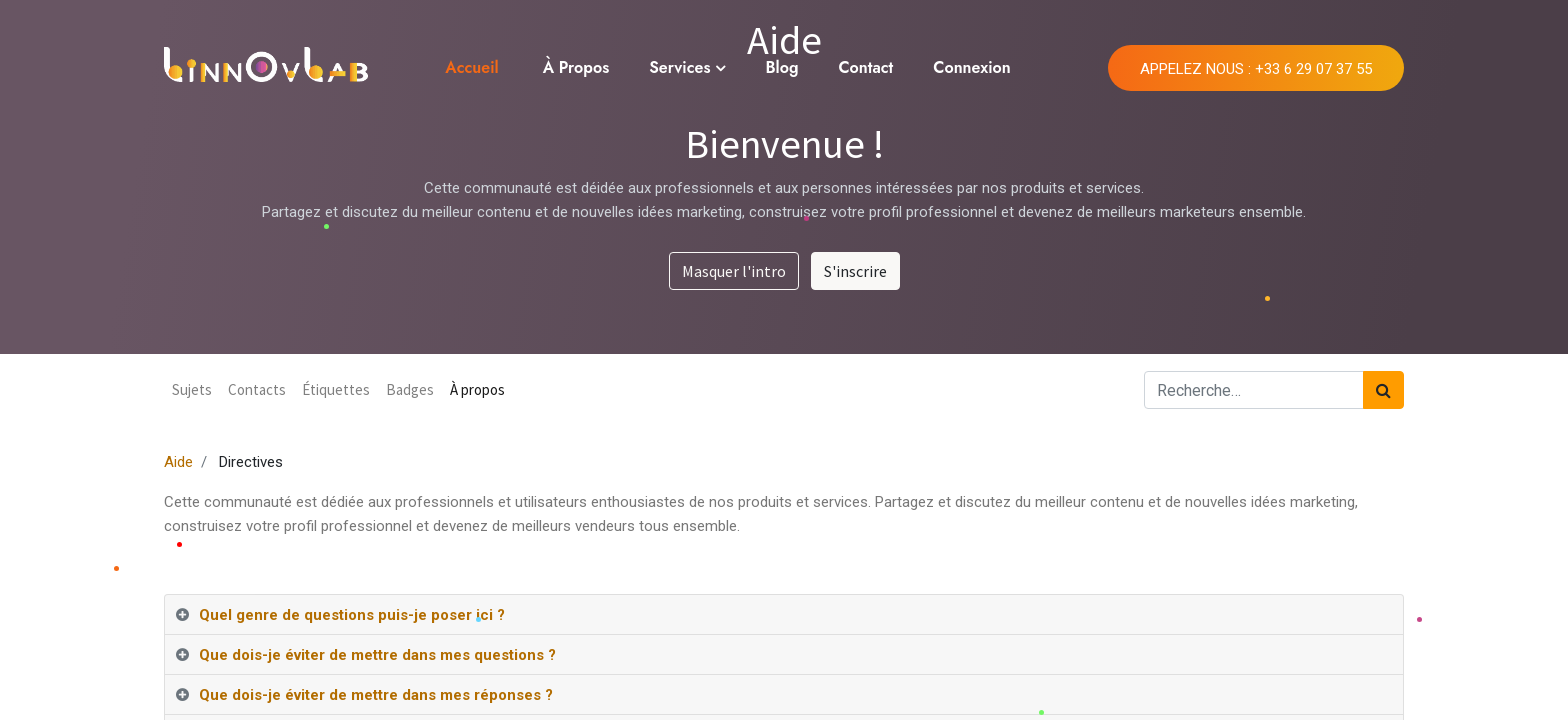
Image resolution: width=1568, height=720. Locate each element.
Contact (865, 67)
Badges (410, 389)
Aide (178, 462)
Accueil (471, 67)
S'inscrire (855, 271)
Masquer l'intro (734, 271)
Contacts (257, 389)
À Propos (576, 67)
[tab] (784, 615)
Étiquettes (336, 389)
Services (679, 67)
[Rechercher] (1383, 390)
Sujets (192, 389)
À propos (477, 389)
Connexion (971, 67)
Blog (781, 67)
